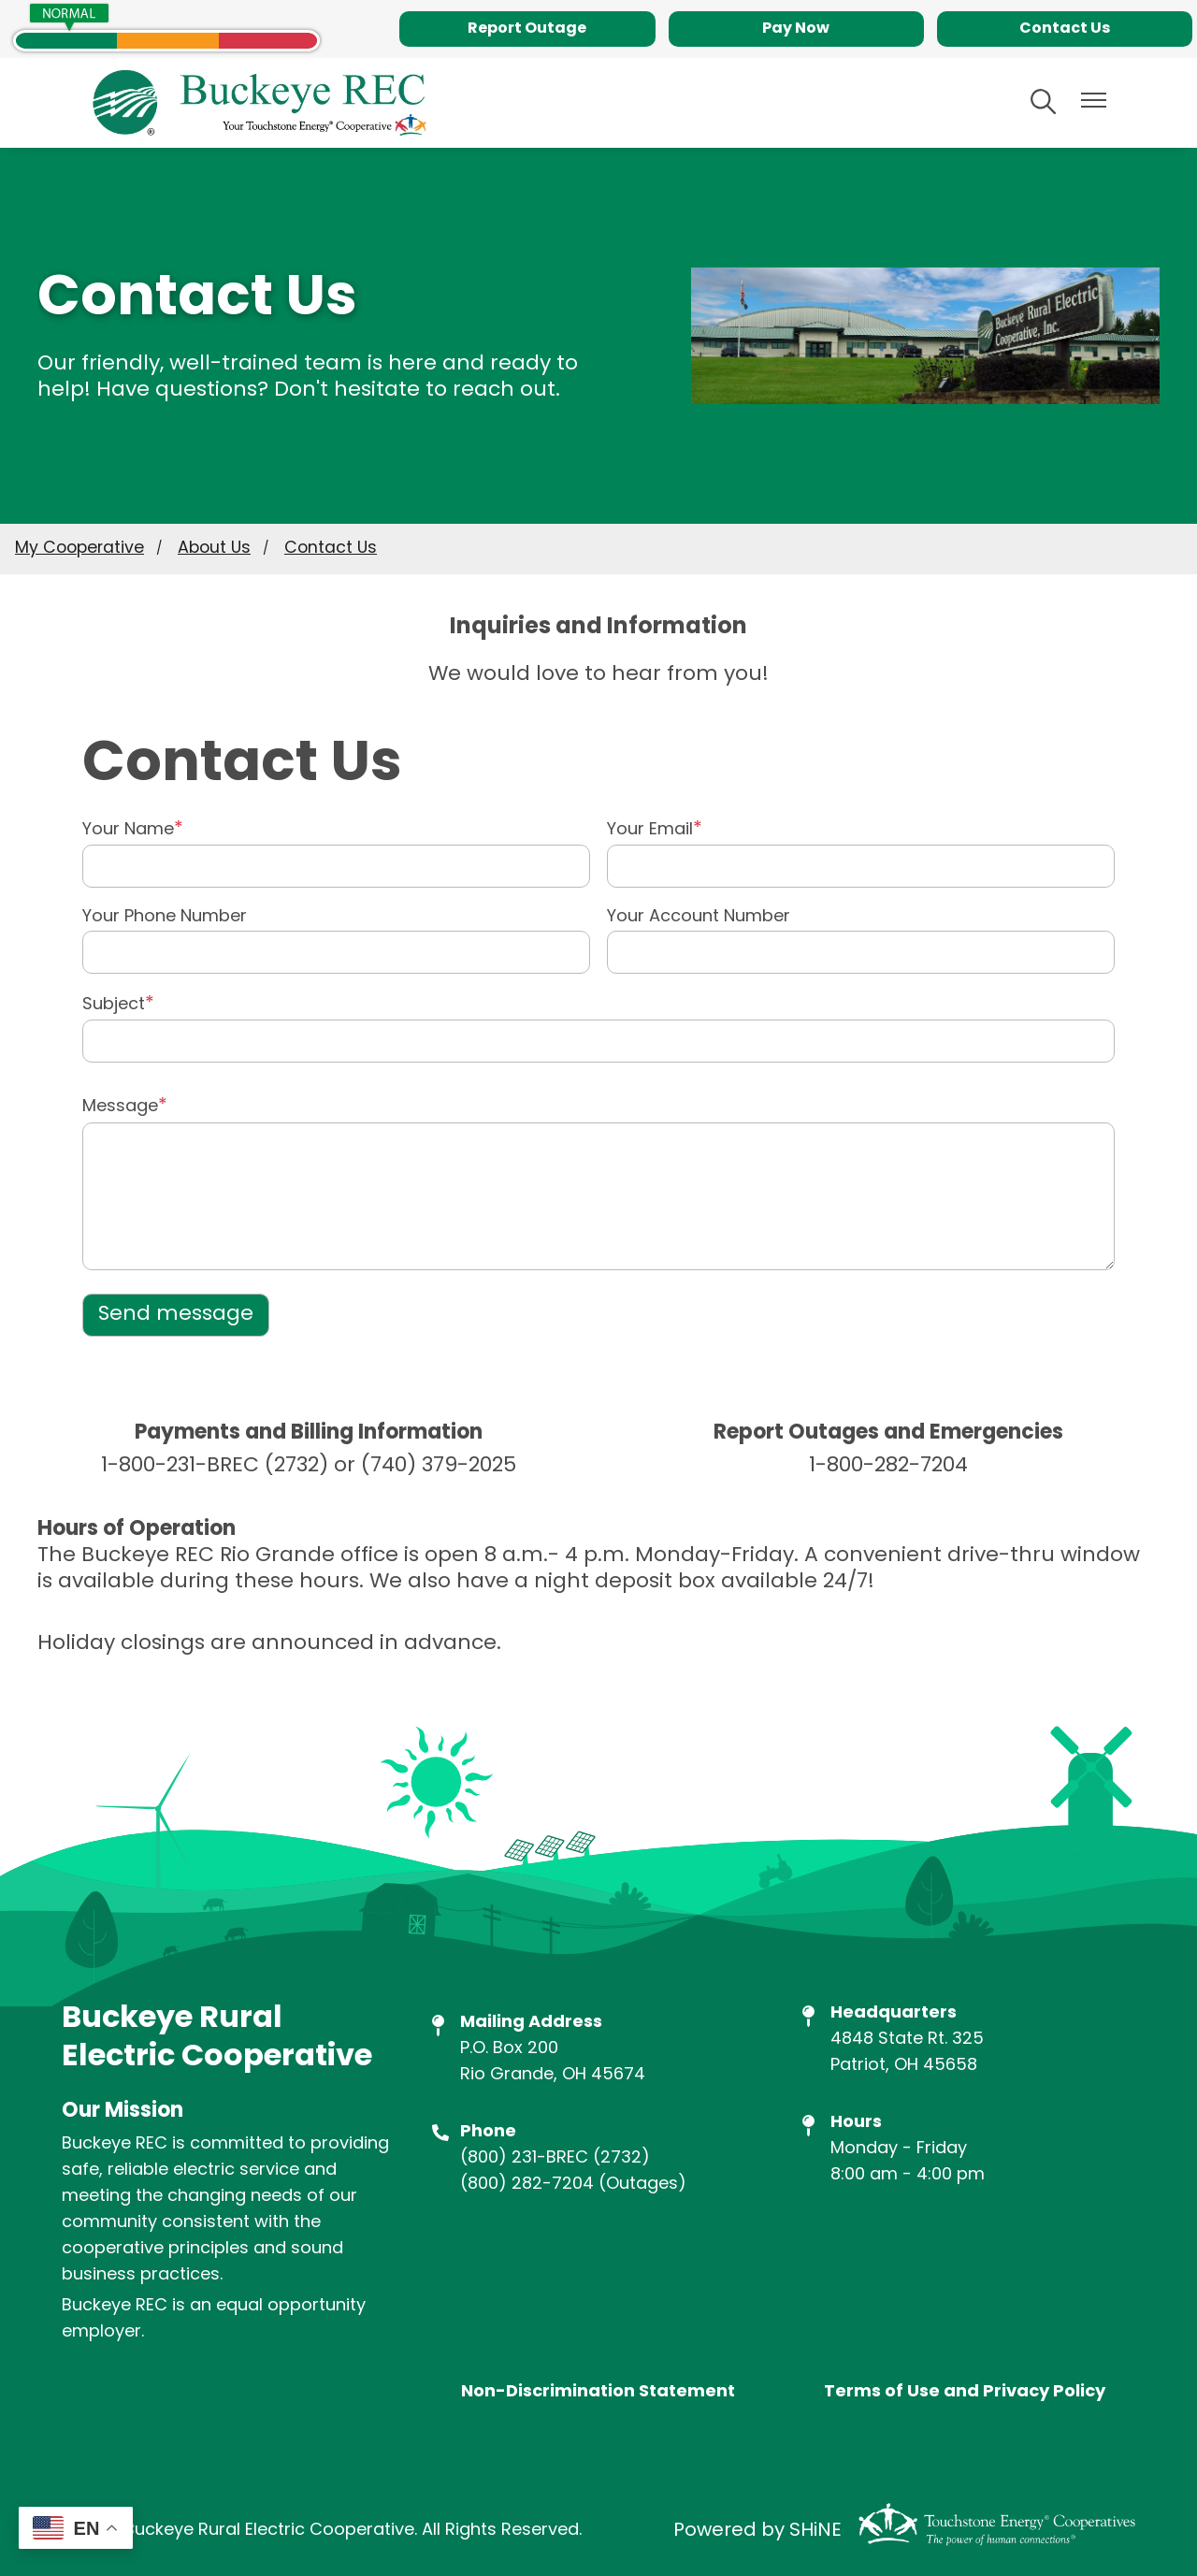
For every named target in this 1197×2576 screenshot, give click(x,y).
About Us (214, 548)
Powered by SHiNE (757, 2531)
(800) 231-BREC (524, 2158)
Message (120, 1107)
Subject (113, 1005)
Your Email (650, 830)
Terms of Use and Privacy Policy (964, 2393)
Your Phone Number (164, 917)
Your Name (128, 830)
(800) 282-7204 (527, 2184)
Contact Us (1064, 29)
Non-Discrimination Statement (598, 2393)
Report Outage (527, 29)
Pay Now (795, 29)
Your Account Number (698, 917)
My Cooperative (79, 548)
